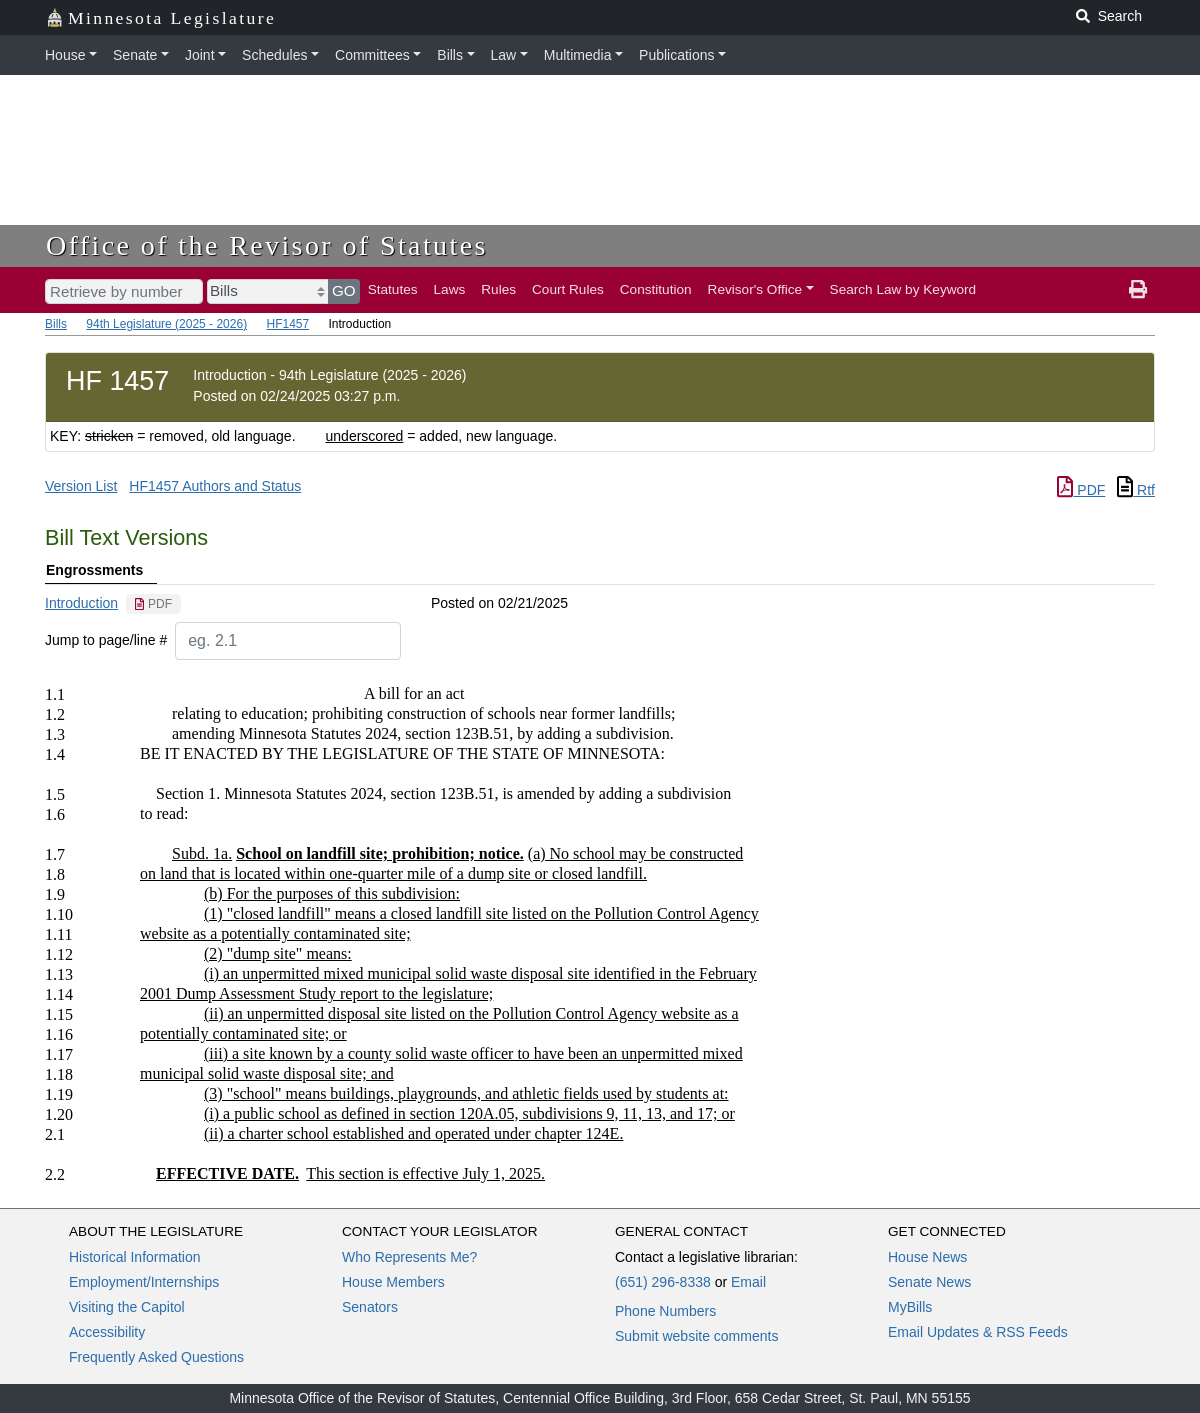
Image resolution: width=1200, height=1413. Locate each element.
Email (748, 1282)
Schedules (274, 55)
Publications (677, 55)
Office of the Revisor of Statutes (267, 245)
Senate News (929, 1282)
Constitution (656, 289)
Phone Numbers (665, 1311)
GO (344, 290)
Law (504, 55)
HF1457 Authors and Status (215, 486)
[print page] (1138, 290)
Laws (450, 289)
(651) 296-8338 (663, 1282)
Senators (370, 1307)
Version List (81, 486)
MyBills (910, 1307)
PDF (1081, 490)
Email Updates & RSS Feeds (978, 1332)
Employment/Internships (144, 1282)
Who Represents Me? (409, 1257)
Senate (135, 55)
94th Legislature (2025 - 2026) (166, 324)
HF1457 (287, 324)
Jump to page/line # (106, 640)
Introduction (81, 603)
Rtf (1136, 490)
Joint (200, 55)
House (65, 55)
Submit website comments (696, 1336)
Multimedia (578, 55)
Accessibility (107, 1332)
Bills (450, 55)
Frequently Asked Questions (156, 1357)
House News (927, 1257)
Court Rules (568, 289)
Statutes (393, 289)
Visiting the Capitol (127, 1307)
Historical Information (135, 1257)
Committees (372, 55)
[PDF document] (153, 604)
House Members (393, 1282)
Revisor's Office (755, 289)
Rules (498, 289)
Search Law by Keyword (903, 289)
